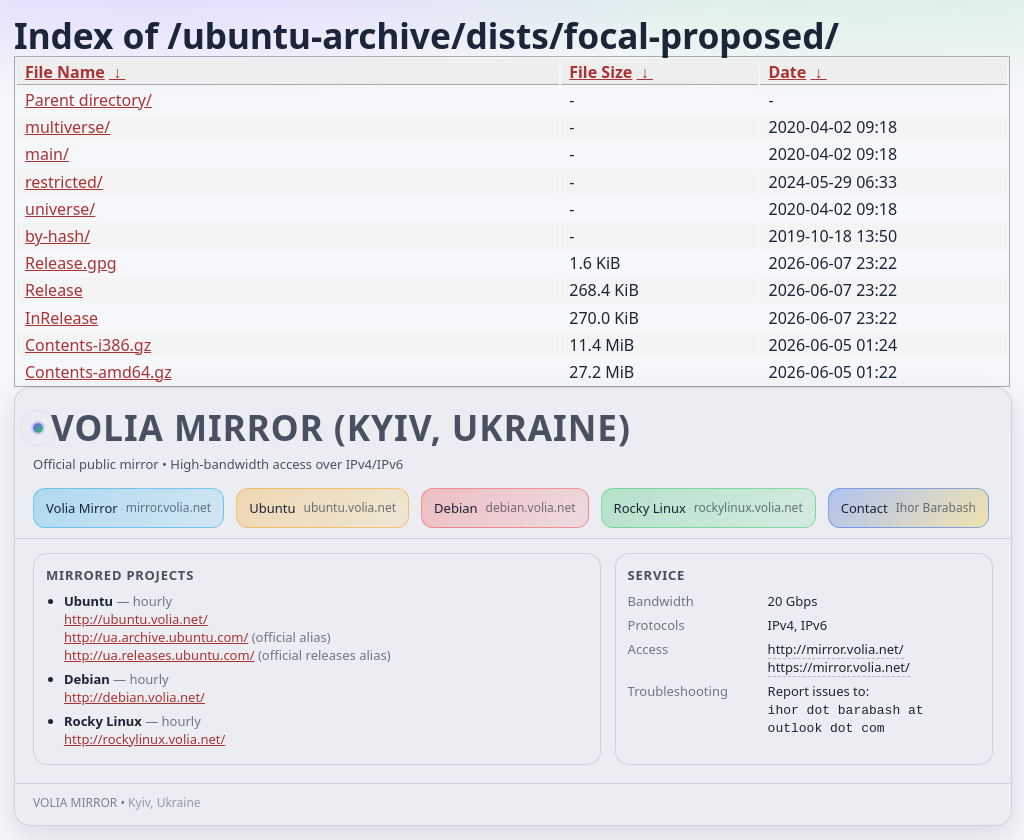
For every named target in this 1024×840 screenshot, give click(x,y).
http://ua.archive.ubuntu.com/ (156, 637)
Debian (505, 508)
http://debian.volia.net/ (134, 697)
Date (787, 72)
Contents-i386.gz (88, 345)
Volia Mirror (128, 508)
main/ (47, 154)
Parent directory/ (88, 100)
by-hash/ (57, 236)
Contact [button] (908, 508)
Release (54, 290)
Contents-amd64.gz (98, 372)
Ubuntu (322, 508)
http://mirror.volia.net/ (836, 649)
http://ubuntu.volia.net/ (136, 619)
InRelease (61, 318)
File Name (65, 72)
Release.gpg (71, 263)
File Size (600, 72)
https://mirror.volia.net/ (839, 667)
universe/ (60, 209)
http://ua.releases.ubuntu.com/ (159, 655)
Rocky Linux (708, 508)
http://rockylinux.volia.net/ (144, 739)
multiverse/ (67, 127)
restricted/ (64, 182)
